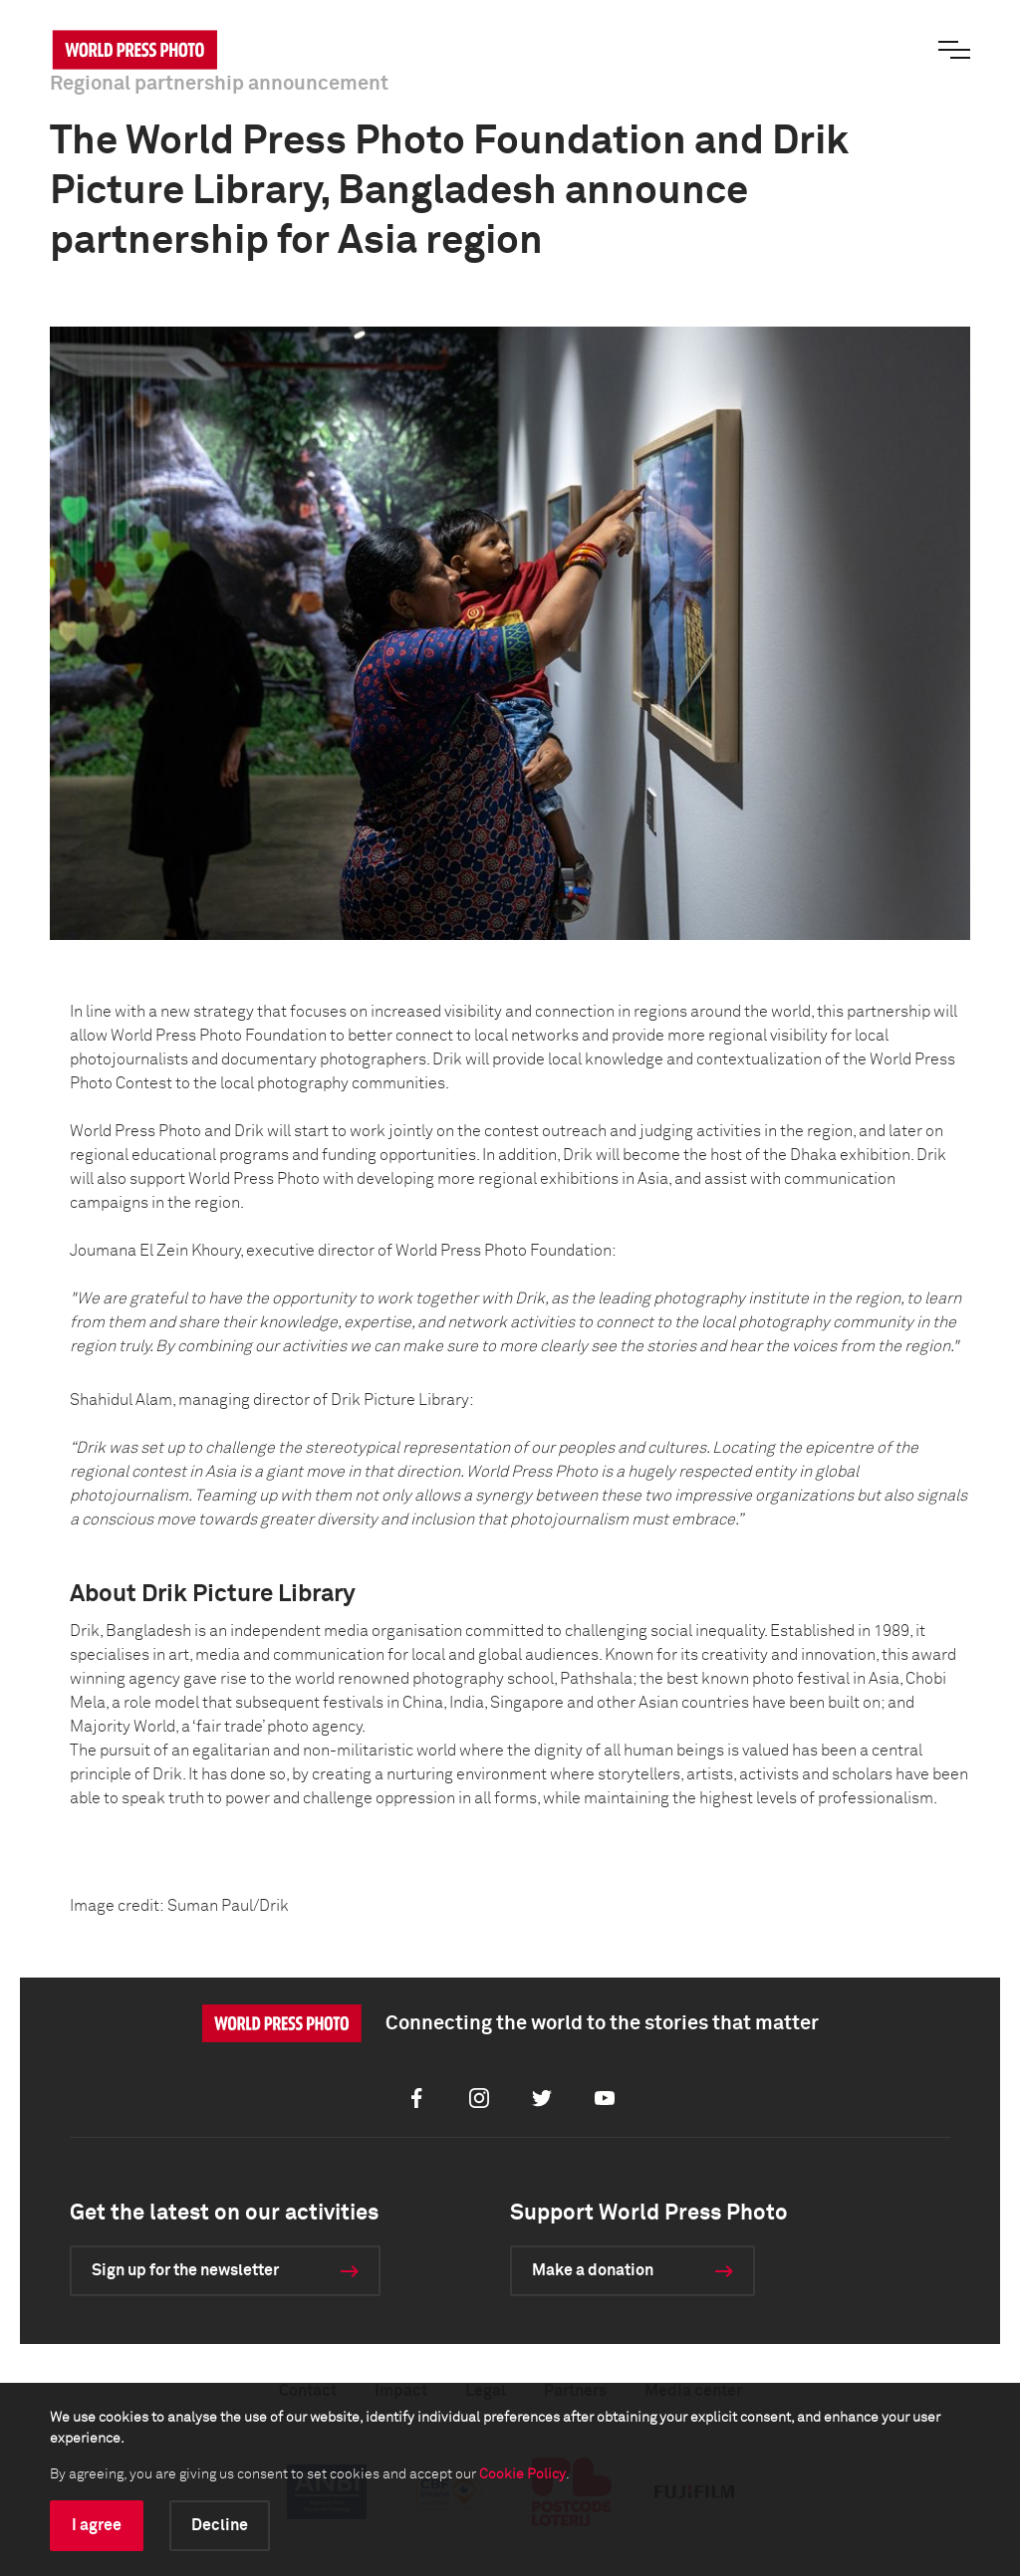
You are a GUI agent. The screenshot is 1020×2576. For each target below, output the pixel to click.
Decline (219, 2525)
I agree (97, 2525)
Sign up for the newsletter (185, 2270)
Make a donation (592, 2270)
